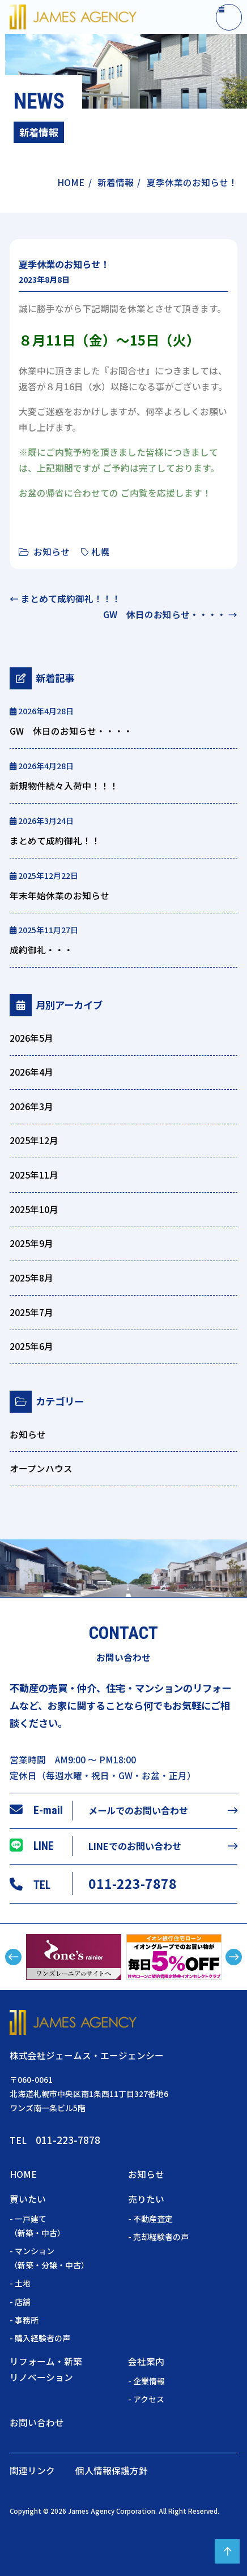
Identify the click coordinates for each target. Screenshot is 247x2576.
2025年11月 (34, 1174)
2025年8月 (31, 1277)
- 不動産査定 (150, 2218)
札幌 (100, 551)
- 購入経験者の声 (40, 2338)
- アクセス (146, 2399)
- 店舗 (20, 2301)
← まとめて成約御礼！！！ (65, 598)
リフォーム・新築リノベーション (46, 2369)
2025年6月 (31, 1346)
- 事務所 (24, 2319)
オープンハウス (41, 1468)
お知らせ (51, 551)
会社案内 (146, 2361)
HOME (70, 182)
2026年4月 (31, 1071)
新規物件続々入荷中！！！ (64, 785)
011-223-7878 (132, 1883)
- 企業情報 (146, 2381)
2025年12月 (34, 1140)
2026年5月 (31, 1038)
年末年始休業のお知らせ (59, 895)
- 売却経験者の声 (158, 2236)
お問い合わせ (37, 2422)
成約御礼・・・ (41, 949)
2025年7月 (31, 1312)
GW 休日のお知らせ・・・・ (71, 730)
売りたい (146, 2199)
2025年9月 (31, 1243)
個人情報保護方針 (111, 2470)
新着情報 (115, 182)
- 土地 (20, 2283)
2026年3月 (31, 1106)
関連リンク (32, 2470)
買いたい (28, 2199)
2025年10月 (34, 1209)
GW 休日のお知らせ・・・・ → (170, 614)
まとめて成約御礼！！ (55, 840)
